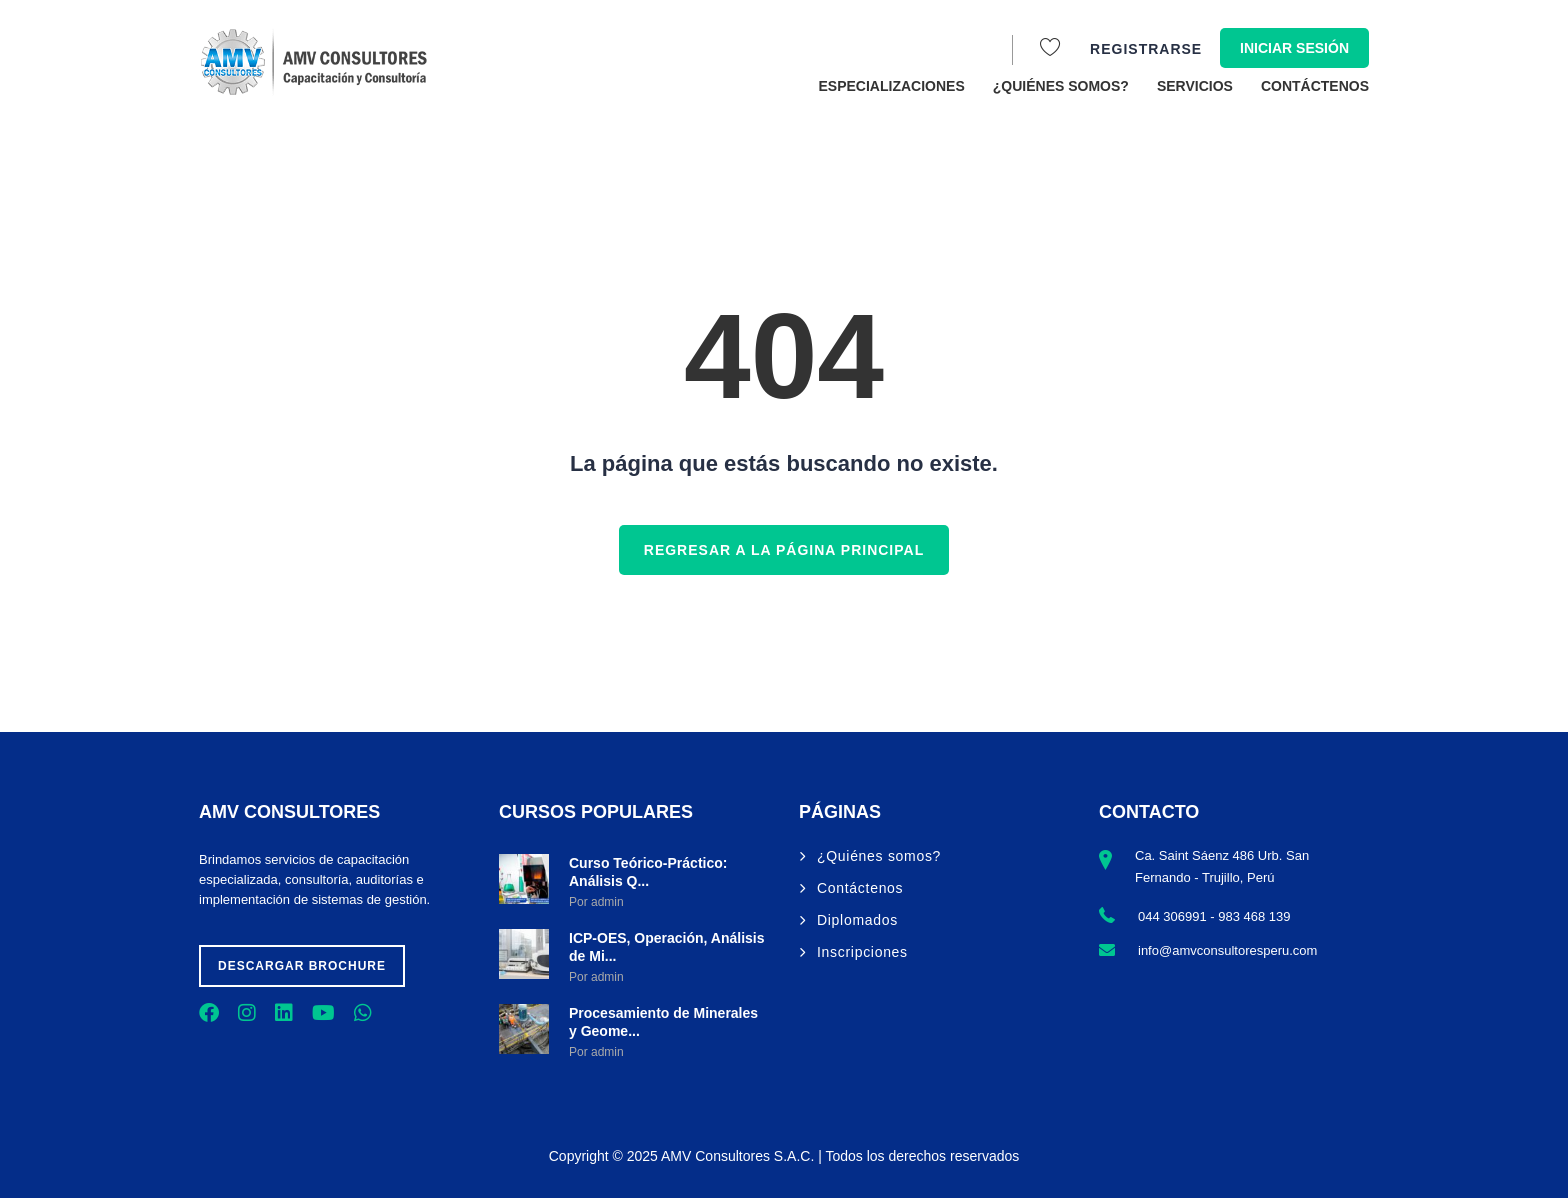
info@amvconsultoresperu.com (1227, 950)
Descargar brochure (302, 966)
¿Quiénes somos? (1061, 86)
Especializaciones (892, 86)
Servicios (1195, 86)
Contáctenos (1315, 86)
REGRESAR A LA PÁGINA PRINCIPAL (784, 550)
